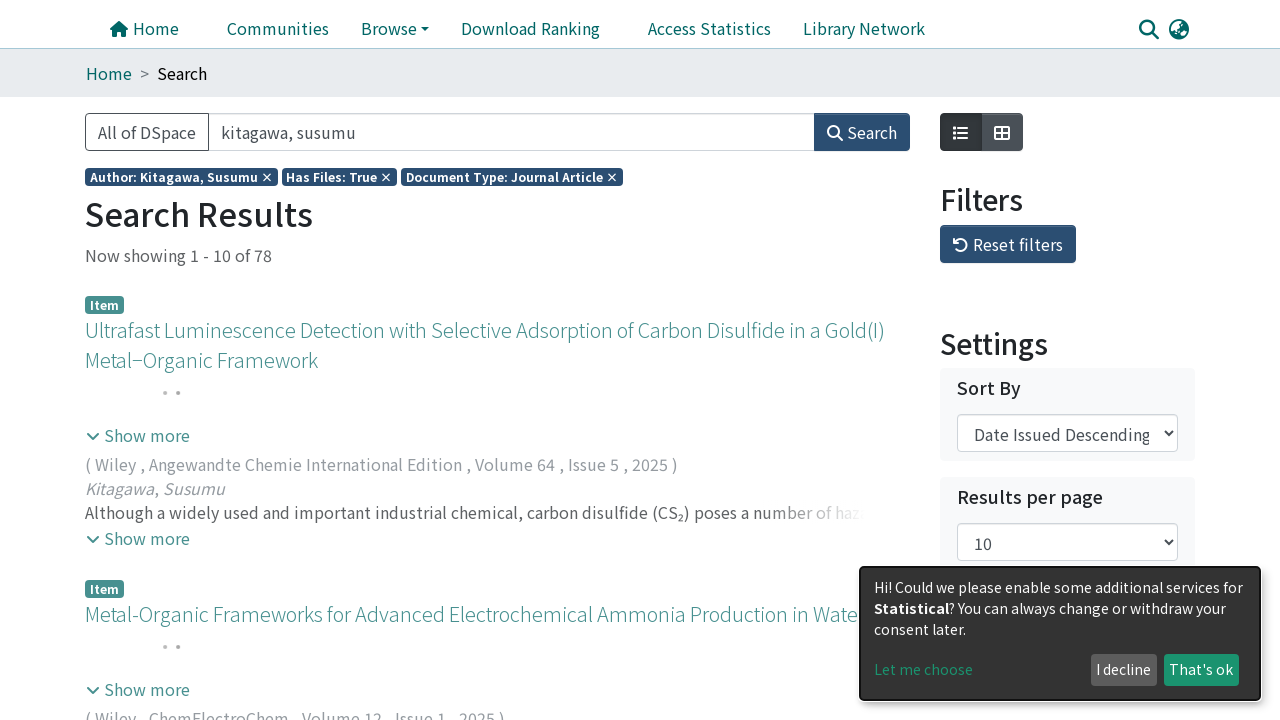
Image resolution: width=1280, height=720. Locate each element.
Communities (278, 28)
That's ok (1201, 669)
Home (144, 28)
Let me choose (923, 669)
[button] (1178, 28)
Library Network (693, 28)
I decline (1123, 669)
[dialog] (1060, 633)
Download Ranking (530, 28)
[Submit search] (1148, 29)
